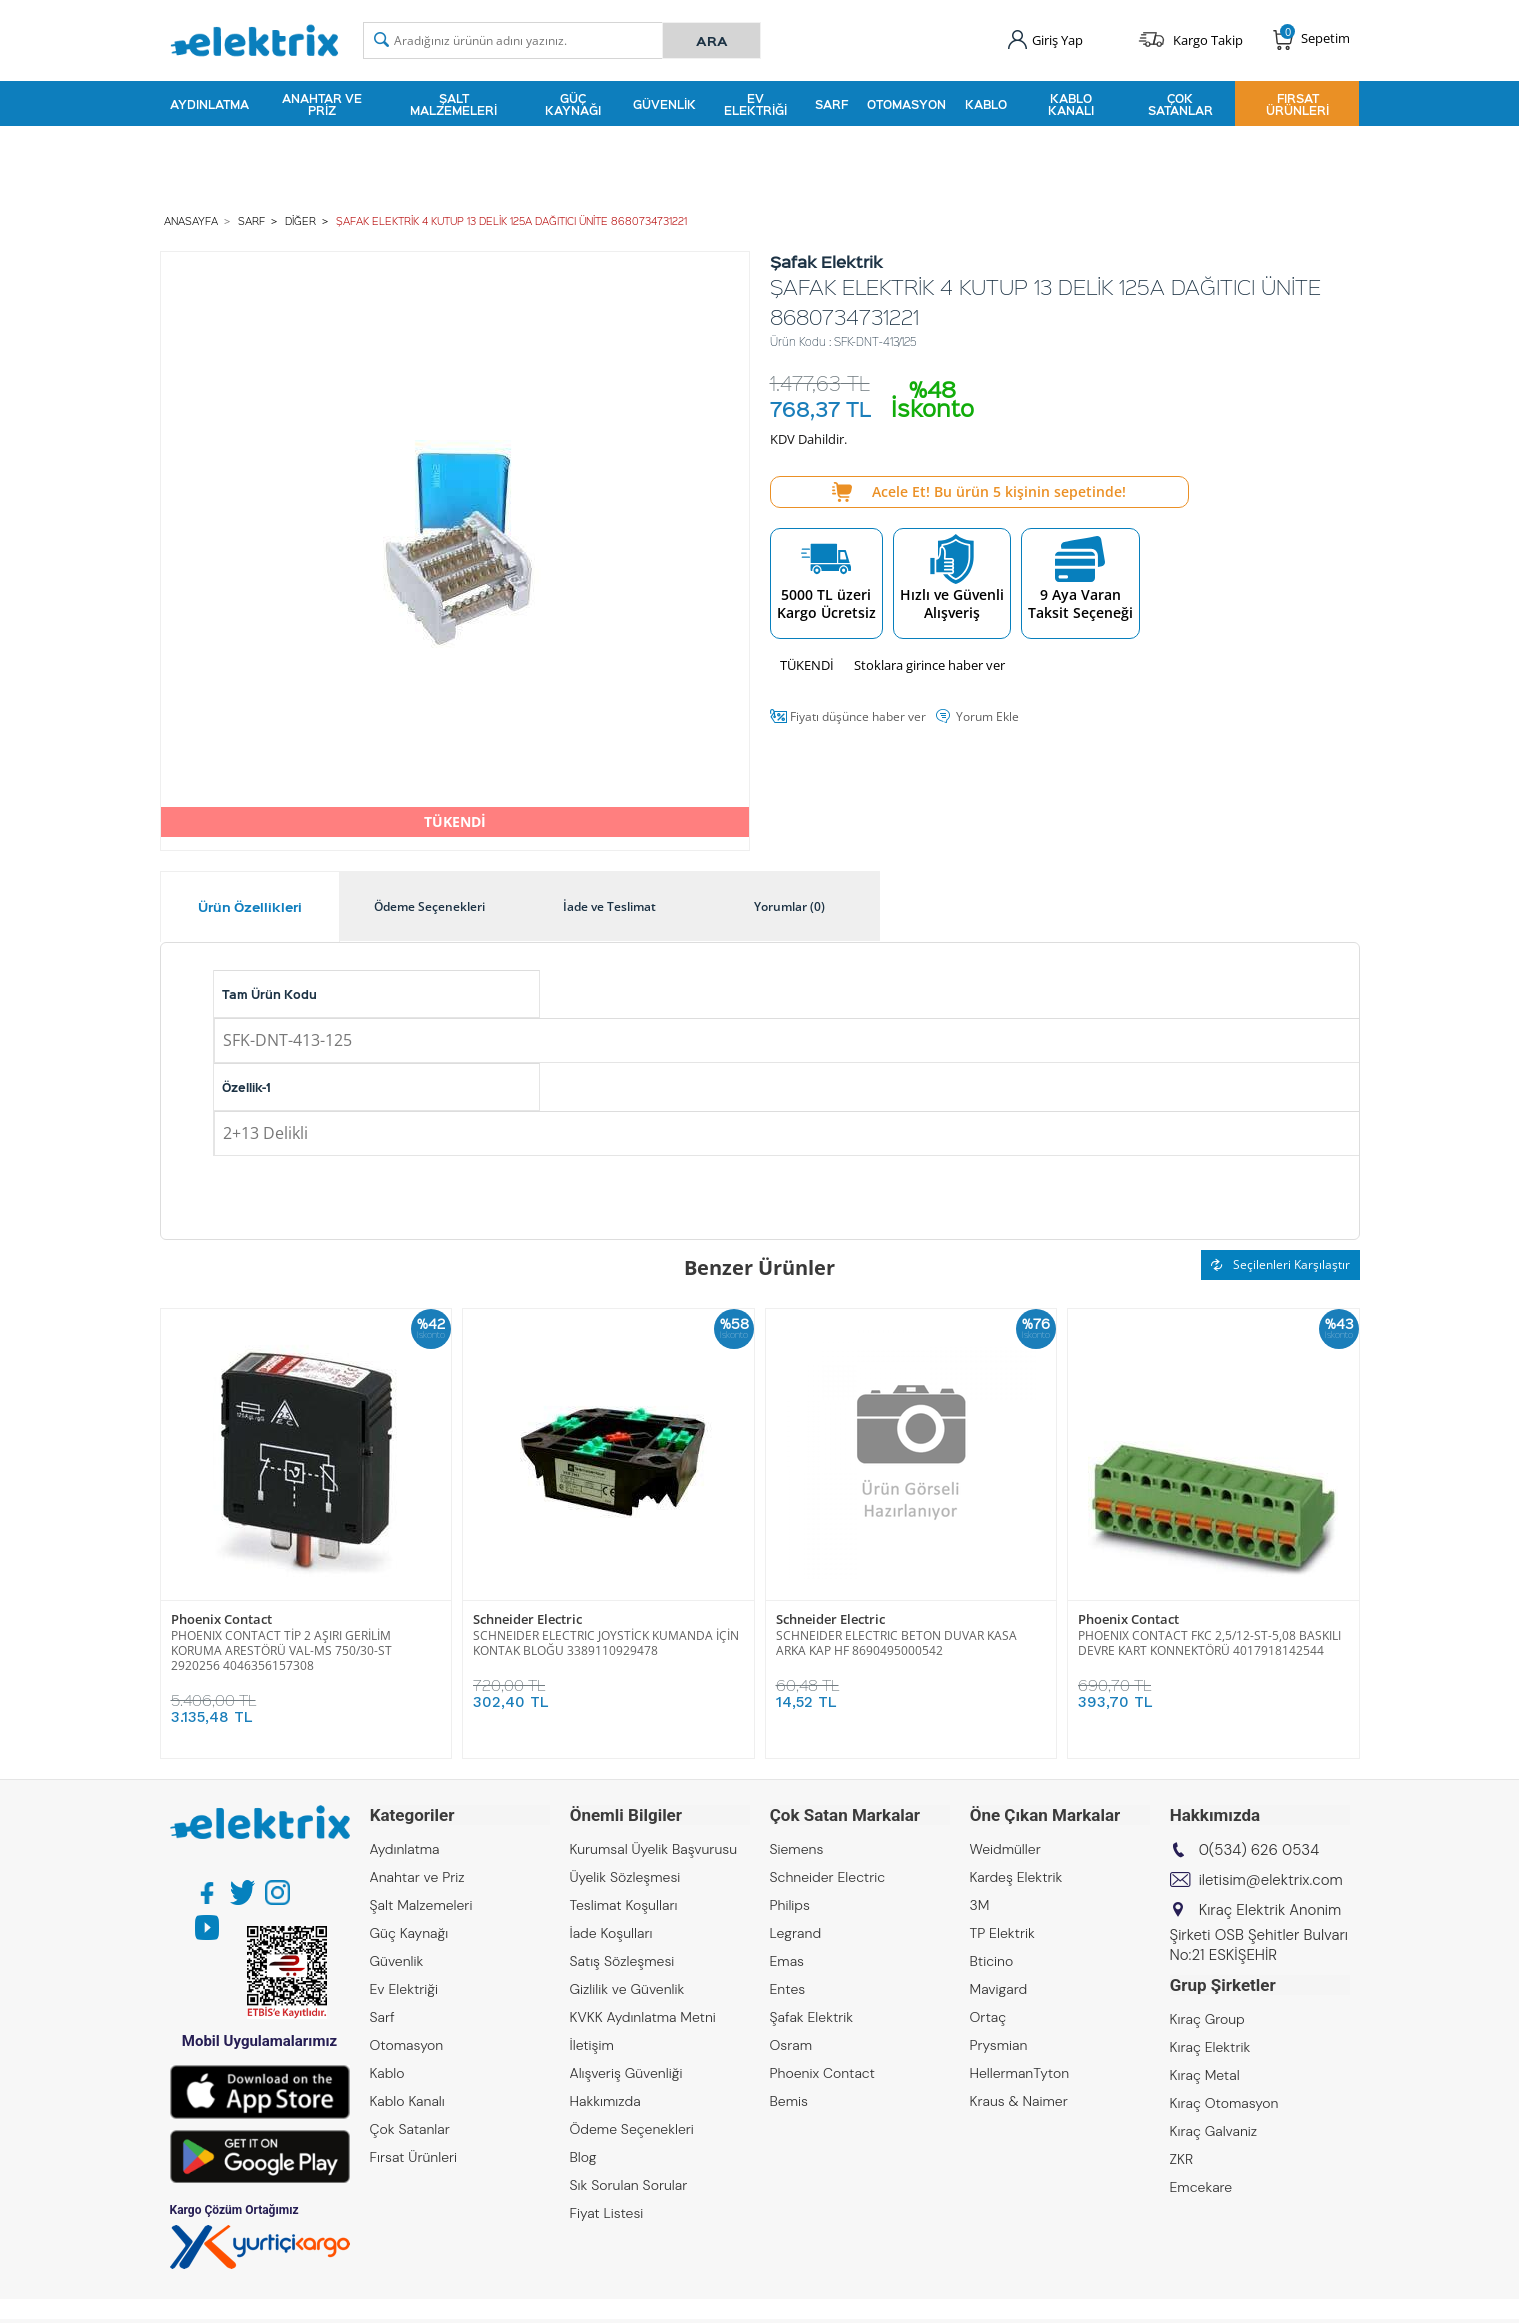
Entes (788, 1989)
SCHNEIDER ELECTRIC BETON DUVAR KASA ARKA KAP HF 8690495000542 (896, 1643)
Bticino (992, 1961)
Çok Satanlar (1180, 104)
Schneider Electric (527, 1619)
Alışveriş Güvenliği (626, 2073)
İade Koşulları (611, 1933)
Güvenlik (664, 104)
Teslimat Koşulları (624, 1905)
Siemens (797, 1849)
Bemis (789, 2101)
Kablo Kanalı (1071, 104)
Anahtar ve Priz (322, 104)
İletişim (592, 2045)
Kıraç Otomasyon (1224, 2103)
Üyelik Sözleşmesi (625, 1877)
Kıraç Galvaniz (1214, 2131)
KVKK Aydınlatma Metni (643, 2017)
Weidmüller (1005, 1849)
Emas (787, 1961)
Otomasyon (906, 104)
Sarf (831, 104)
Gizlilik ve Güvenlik (627, 1989)
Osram (791, 2045)
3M (980, 1905)
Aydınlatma (209, 104)
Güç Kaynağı (573, 104)
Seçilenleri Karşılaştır (1280, 1264)
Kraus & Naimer (1019, 2101)
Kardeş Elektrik (1016, 1877)
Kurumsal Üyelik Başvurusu (654, 1849)
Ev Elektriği (755, 104)
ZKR (1182, 2159)
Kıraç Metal (1205, 2075)
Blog (583, 2157)
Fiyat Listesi (607, 2213)
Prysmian (999, 2045)
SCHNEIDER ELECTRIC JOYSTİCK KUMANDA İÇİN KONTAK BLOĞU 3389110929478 (606, 1643)
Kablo (986, 104)
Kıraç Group (1207, 2019)
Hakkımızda (605, 2101)
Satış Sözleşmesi (622, 1961)
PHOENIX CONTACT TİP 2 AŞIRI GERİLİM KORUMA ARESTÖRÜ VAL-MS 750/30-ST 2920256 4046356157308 (281, 1650)
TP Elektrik (1002, 1933)
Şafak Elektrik (812, 2017)
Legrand (796, 1933)
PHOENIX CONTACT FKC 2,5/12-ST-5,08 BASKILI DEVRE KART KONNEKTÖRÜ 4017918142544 (1209, 1643)
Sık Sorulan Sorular (629, 2185)
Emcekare (1201, 2187)
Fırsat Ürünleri (1297, 104)
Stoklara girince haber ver (929, 664)
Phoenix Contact (221, 1619)
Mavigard (999, 1989)
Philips (790, 1905)
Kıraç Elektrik (1210, 2047)
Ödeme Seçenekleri (632, 2129)
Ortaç (988, 2017)
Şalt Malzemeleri (453, 104)
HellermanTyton (1020, 2073)
